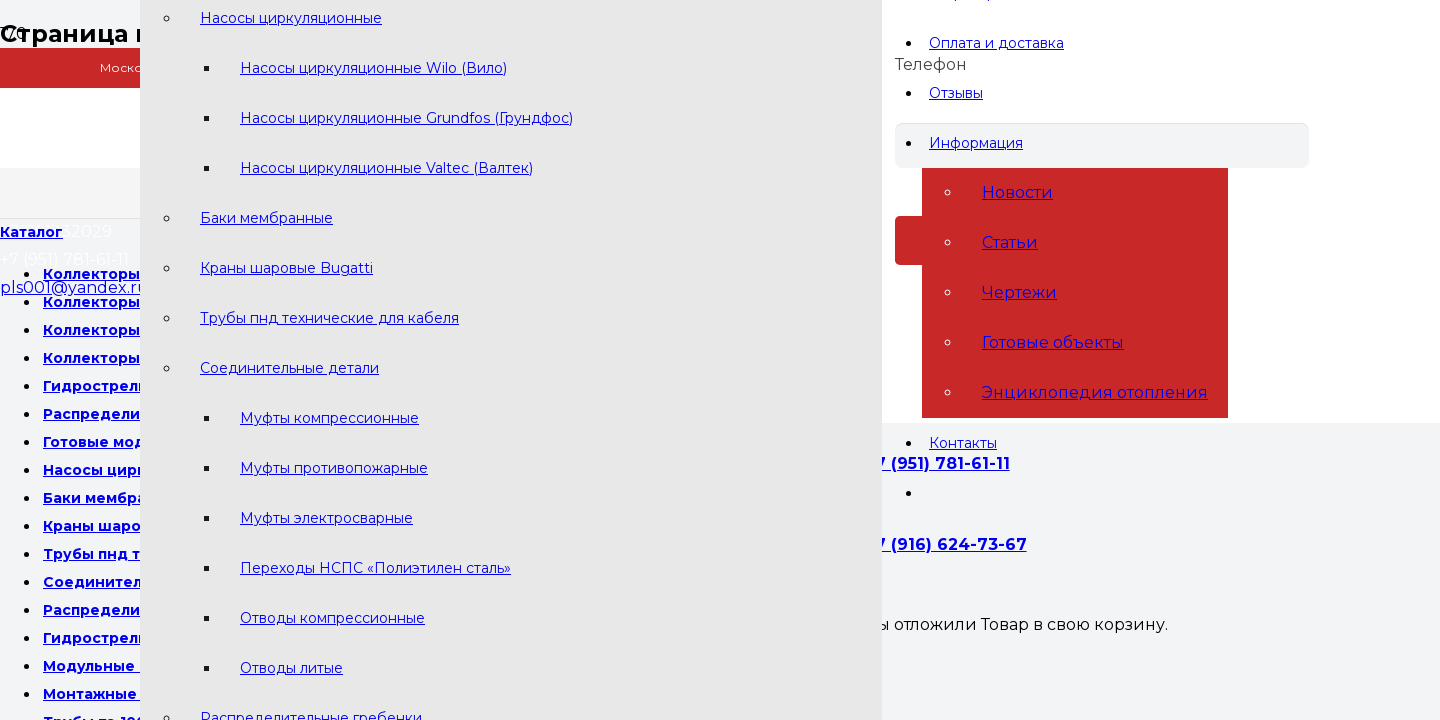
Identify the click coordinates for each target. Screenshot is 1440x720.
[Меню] (31, 232)
